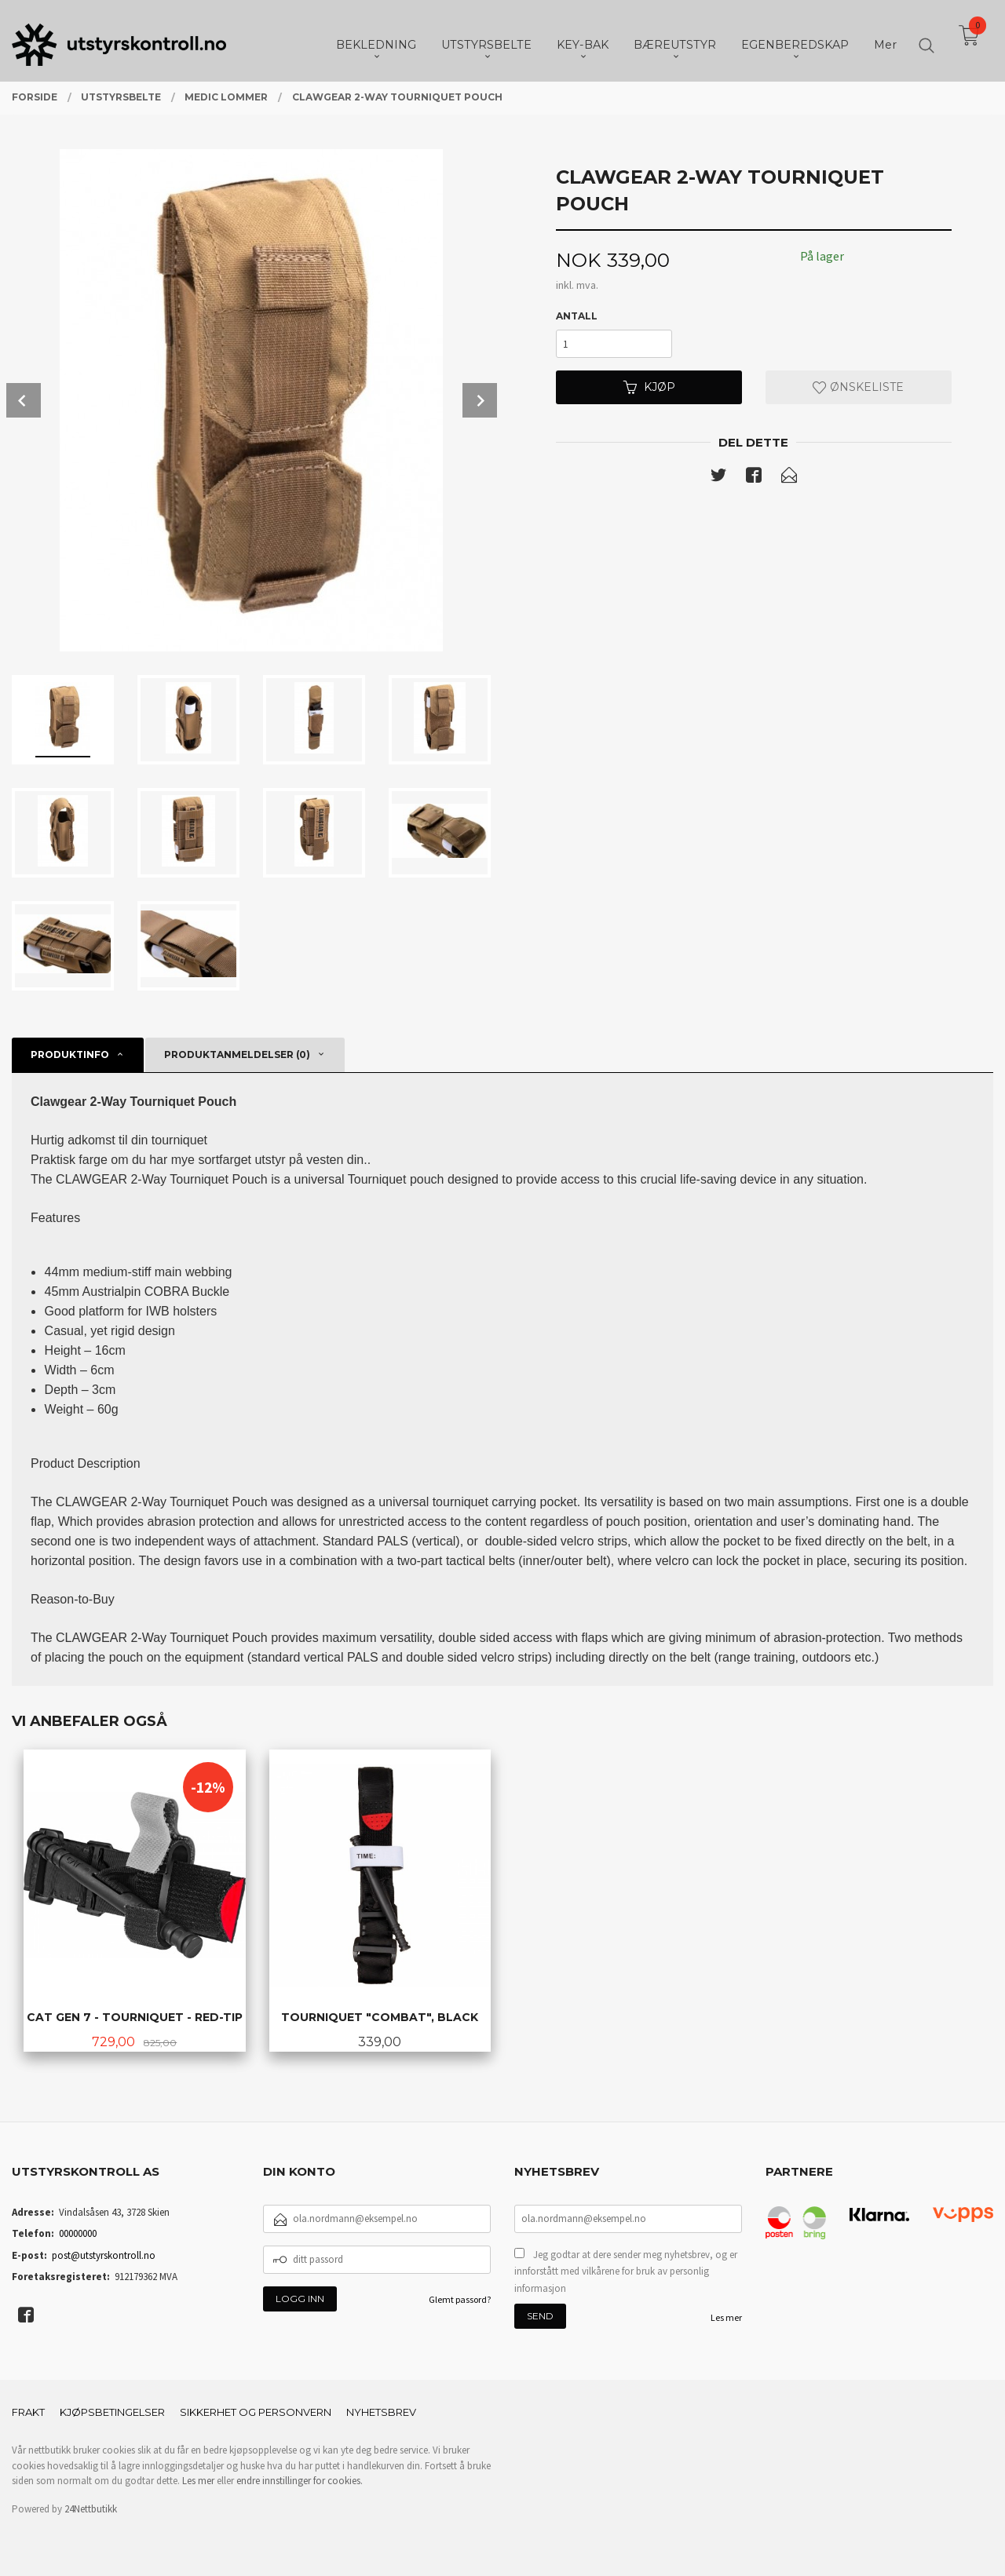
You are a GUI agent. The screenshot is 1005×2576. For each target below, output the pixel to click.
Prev (23, 400)
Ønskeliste (858, 387)
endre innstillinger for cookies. (299, 2480)
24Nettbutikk (90, 2509)
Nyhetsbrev (381, 2412)
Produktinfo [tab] (70, 1054)
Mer (885, 40)
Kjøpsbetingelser (112, 2412)
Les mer (726, 2317)
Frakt (28, 2412)
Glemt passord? (460, 2299)
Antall (577, 316)
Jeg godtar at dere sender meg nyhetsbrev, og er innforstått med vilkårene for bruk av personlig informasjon (625, 2271)
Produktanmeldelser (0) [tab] (237, 1054)
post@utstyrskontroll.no (103, 2255)
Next (479, 400)
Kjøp (649, 387)
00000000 (78, 2233)
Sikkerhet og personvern (255, 2412)
